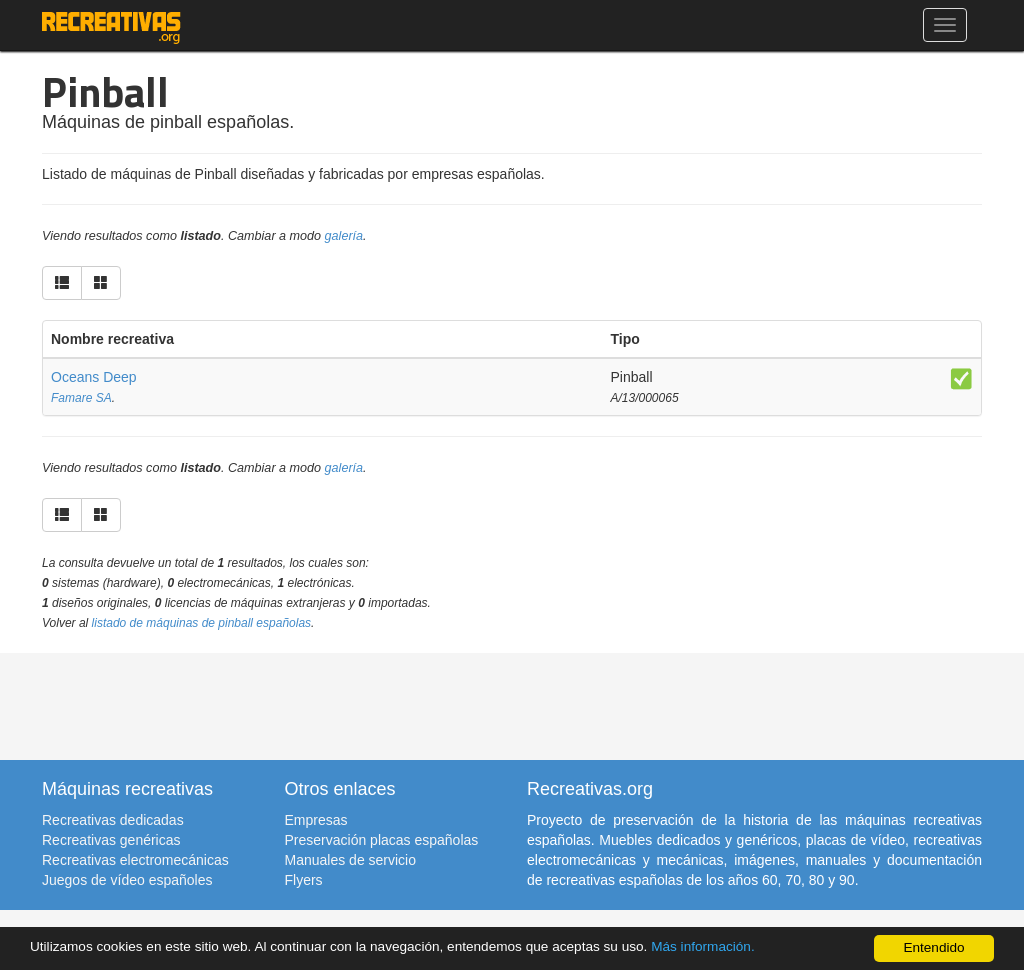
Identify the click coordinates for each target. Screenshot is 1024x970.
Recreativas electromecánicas (135, 860)
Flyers (304, 880)
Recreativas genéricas (111, 840)
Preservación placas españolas (382, 840)
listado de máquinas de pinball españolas (202, 623)
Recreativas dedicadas (113, 820)
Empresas (316, 820)
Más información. (703, 946)
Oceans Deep (94, 377)
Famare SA (81, 398)
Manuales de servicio (351, 860)
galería (344, 236)
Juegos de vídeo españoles (127, 880)
